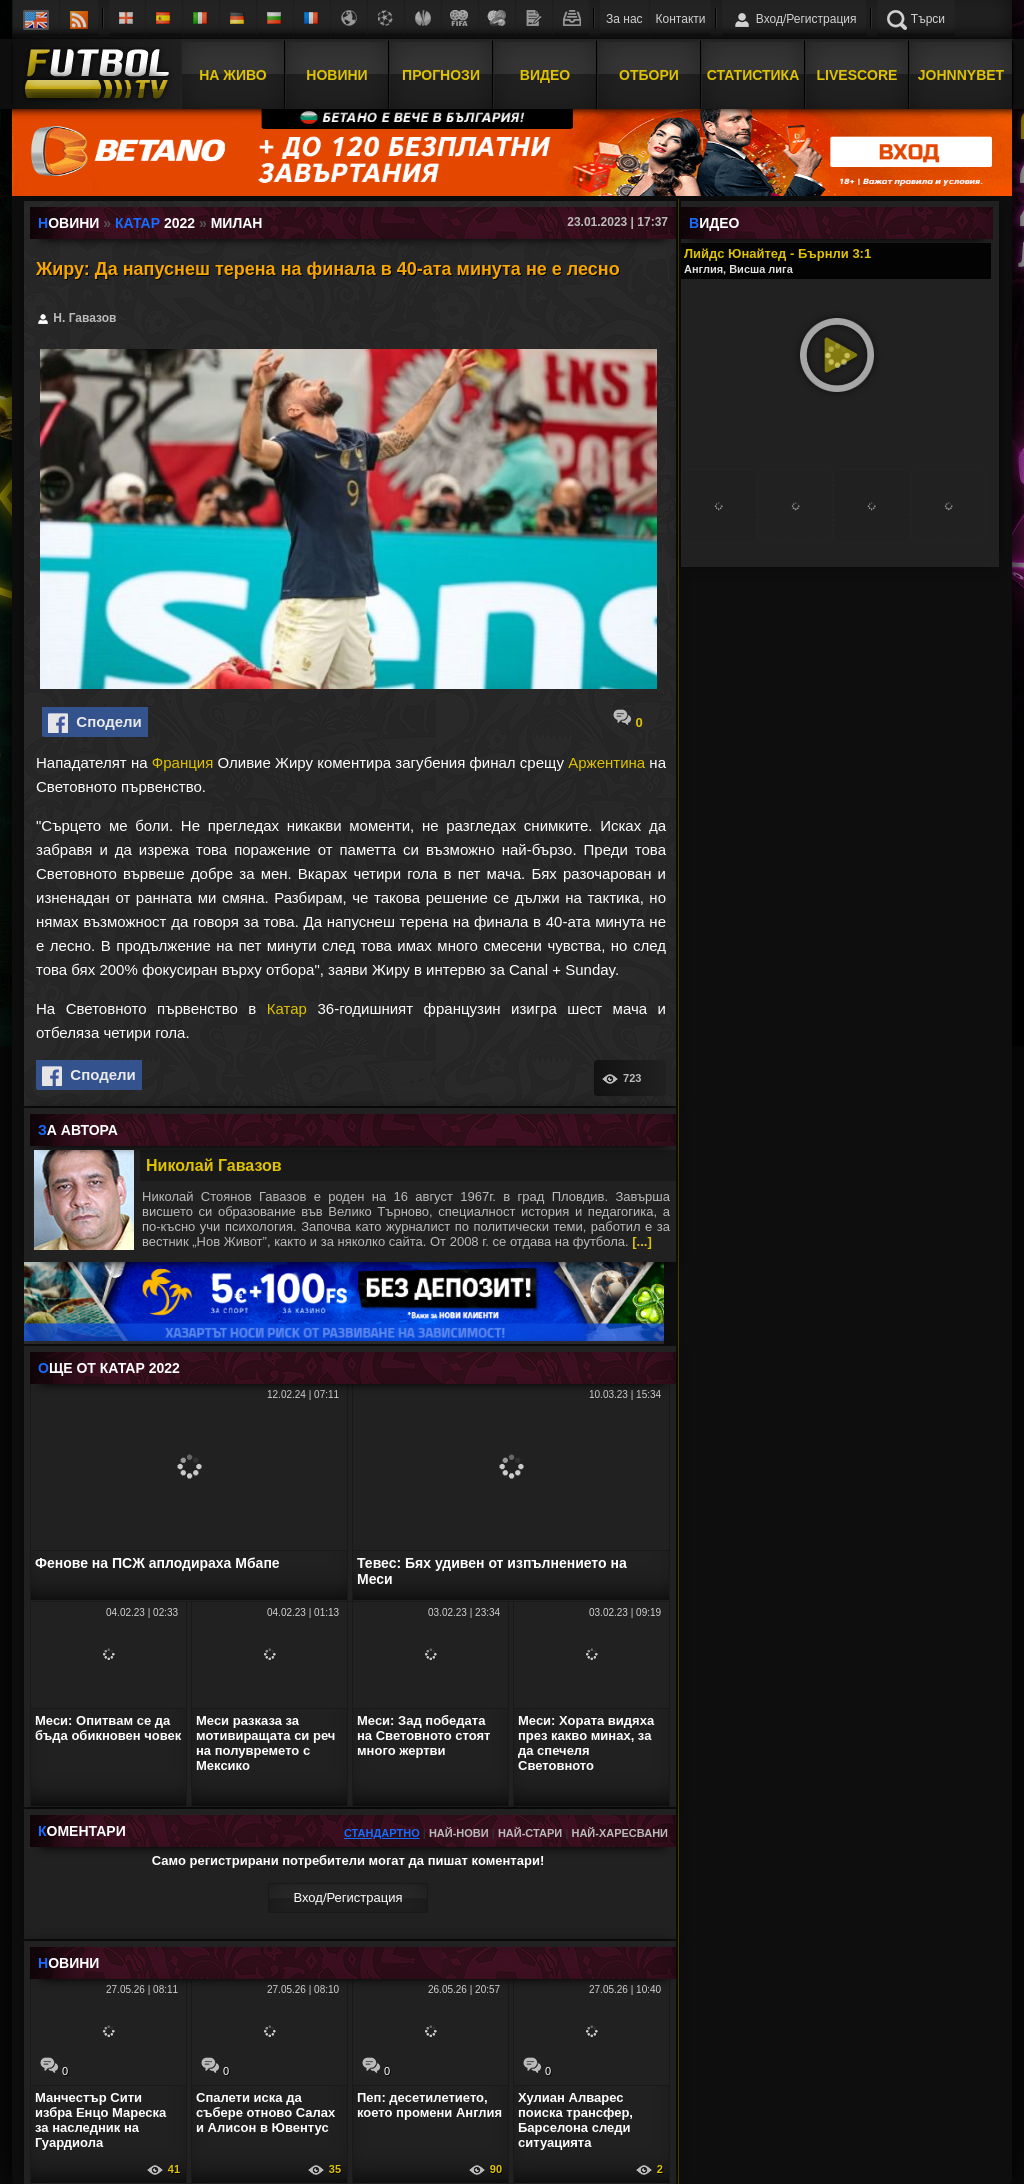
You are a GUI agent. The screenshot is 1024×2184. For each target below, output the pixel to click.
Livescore (857, 73)
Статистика (753, 73)
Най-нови (459, 1833)
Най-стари (530, 1833)
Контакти (681, 19)
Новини (336, 73)
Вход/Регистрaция (347, 1897)
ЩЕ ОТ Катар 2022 (109, 1368)
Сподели (95, 723)
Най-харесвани (619, 1833)
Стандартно (382, 1833)
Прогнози (441, 73)
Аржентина (606, 762)
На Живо (232, 73)
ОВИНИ (68, 1963)
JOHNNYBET (961, 73)
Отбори (649, 73)
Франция (182, 762)
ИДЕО (714, 223)
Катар (287, 1008)
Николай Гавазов (214, 1165)
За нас (624, 19)
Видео (545, 73)
